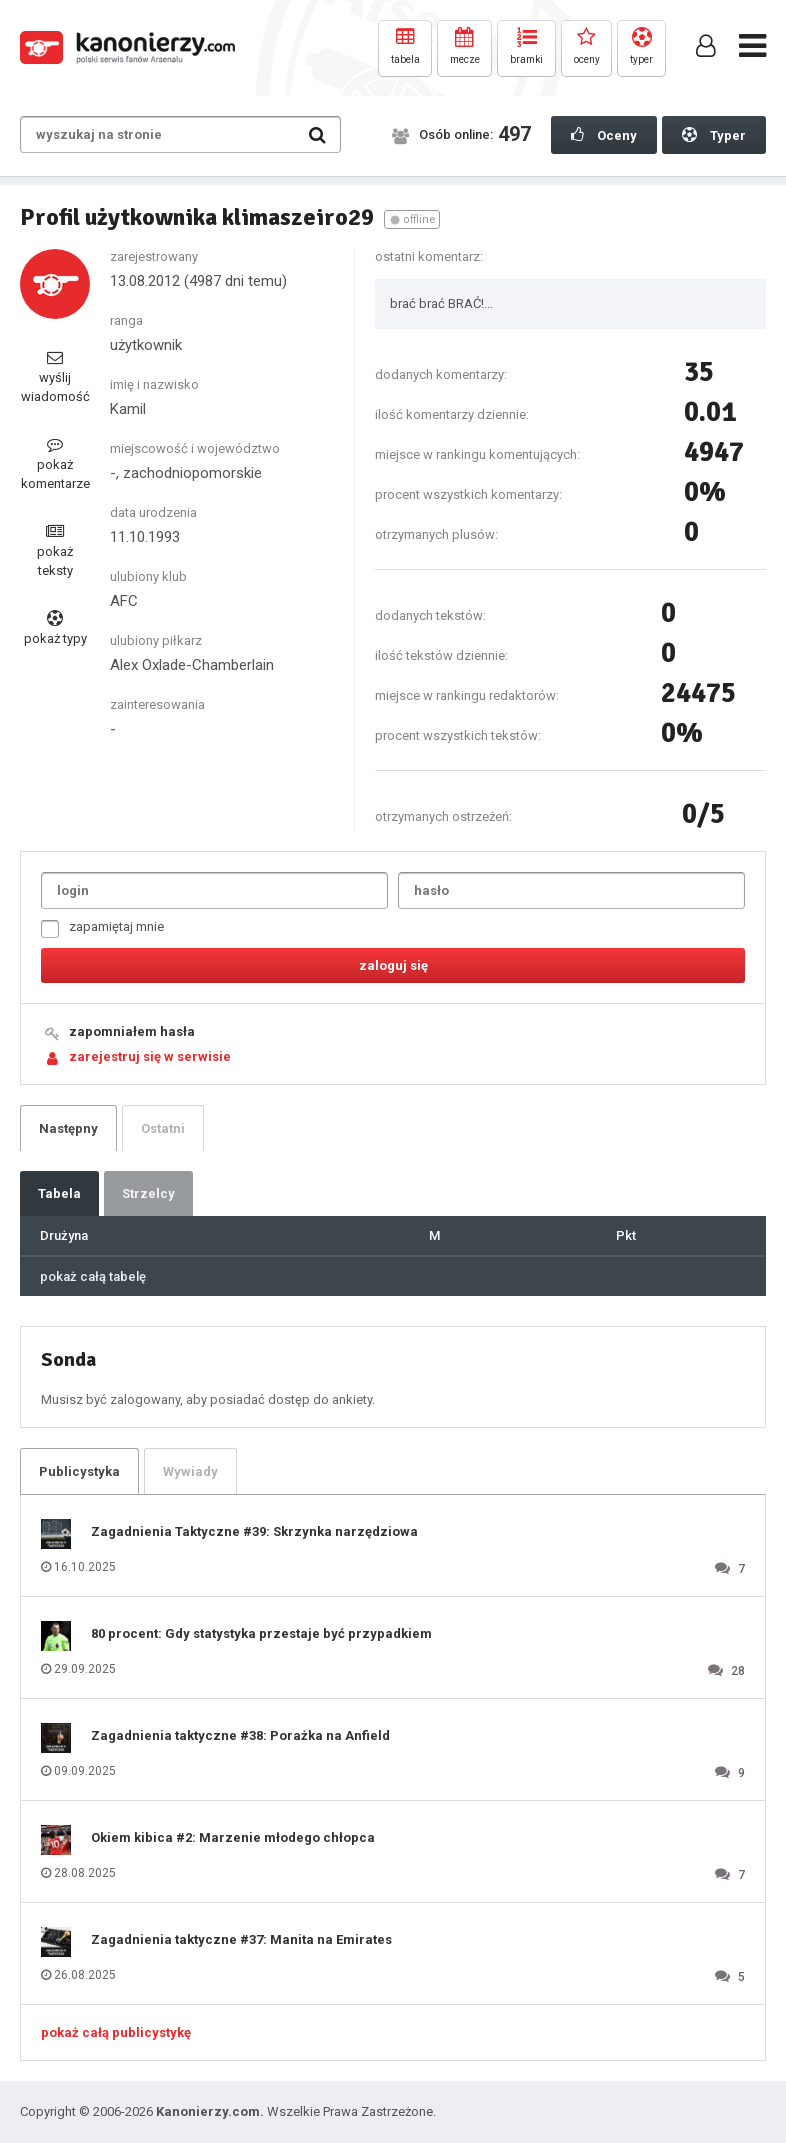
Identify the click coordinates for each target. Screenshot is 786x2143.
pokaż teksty (55, 550)
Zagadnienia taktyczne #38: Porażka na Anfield (240, 1735)
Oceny (604, 135)
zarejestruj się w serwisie (150, 1056)
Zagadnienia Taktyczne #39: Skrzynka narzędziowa (254, 1531)
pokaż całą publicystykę (116, 2032)
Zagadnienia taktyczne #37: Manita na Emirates (241, 1939)
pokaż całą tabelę (93, 1276)
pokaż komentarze (55, 463)
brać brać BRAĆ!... (441, 303)
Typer (714, 135)
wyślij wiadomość (55, 376)
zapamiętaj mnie (102, 928)
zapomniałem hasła (132, 1031)
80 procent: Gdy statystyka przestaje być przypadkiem (261, 1633)
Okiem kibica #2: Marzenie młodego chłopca (233, 1837)
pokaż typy (55, 628)
